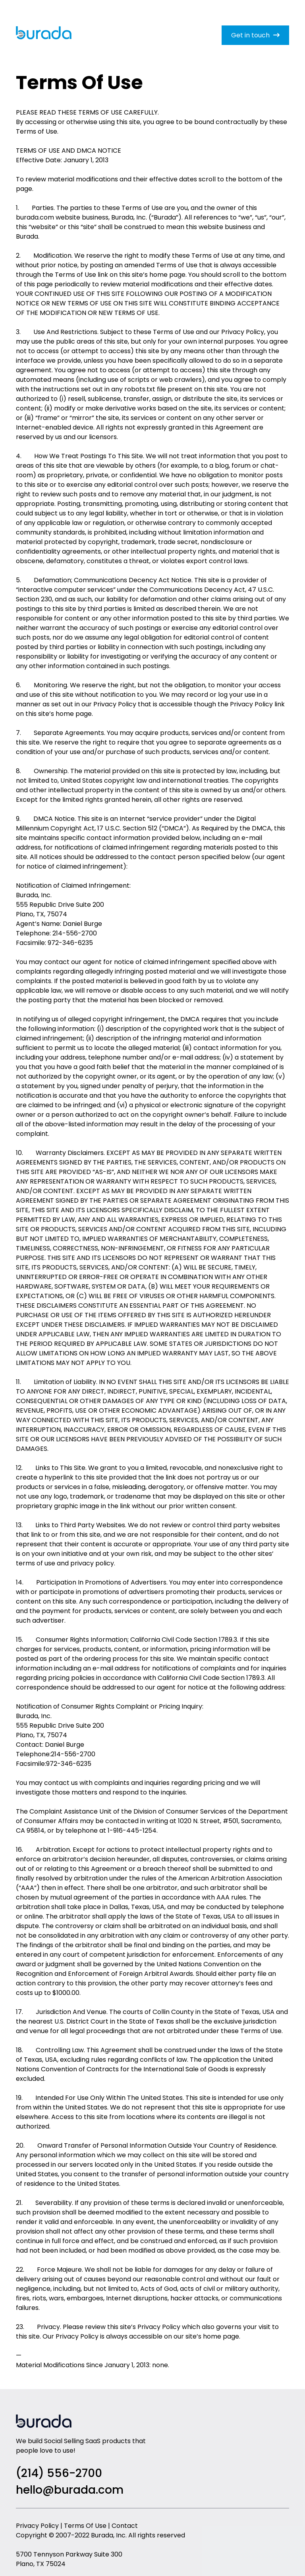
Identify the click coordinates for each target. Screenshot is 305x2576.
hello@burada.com (70, 2490)
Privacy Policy (37, 2525)
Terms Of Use (85, 2525)
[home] (43, 35)
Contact (125, 2525)
